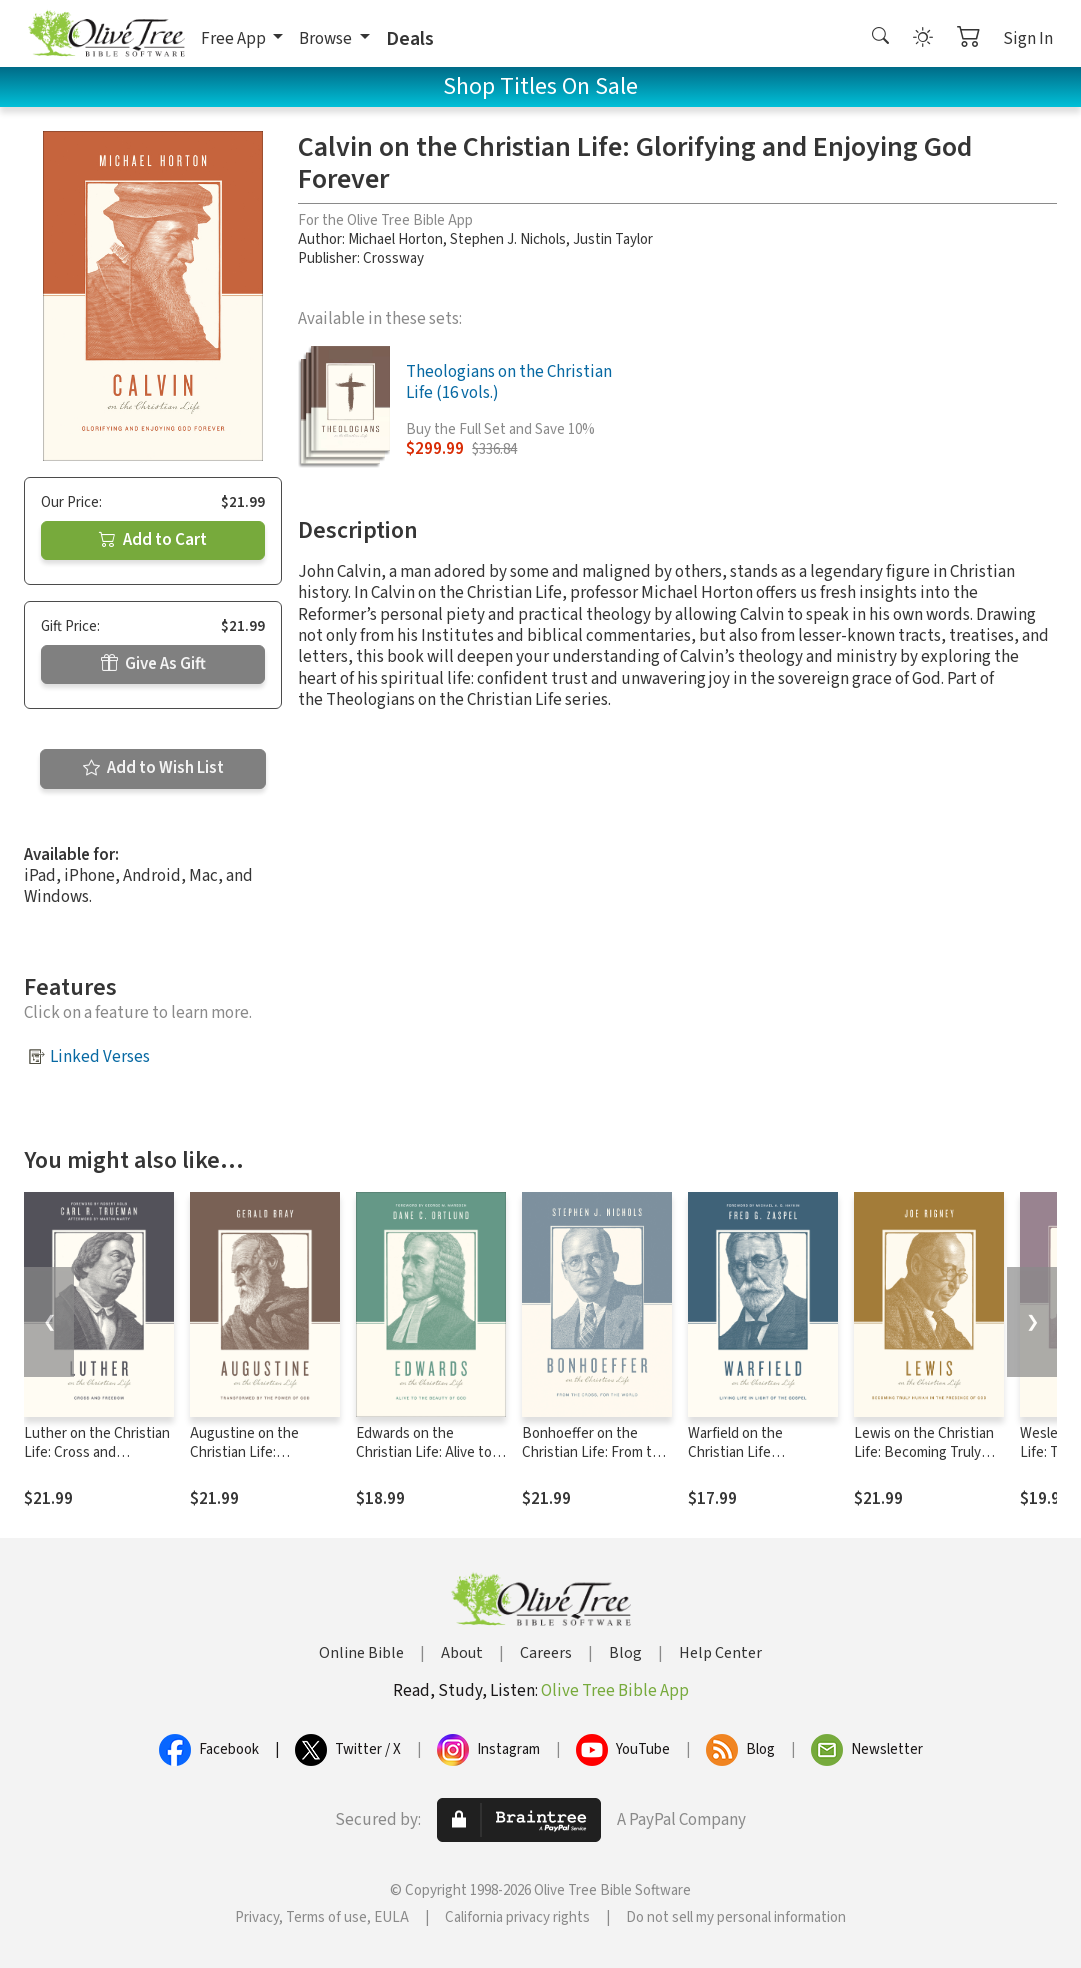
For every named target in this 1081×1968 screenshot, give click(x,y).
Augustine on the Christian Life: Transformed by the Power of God (251, 1462)
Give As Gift (153, 664)
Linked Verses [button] (100, 1057)
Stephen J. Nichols (508, 239)
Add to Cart (153, 540)
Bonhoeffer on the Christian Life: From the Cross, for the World (595, 1452)
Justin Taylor (613, 239)
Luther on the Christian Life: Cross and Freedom (97, 1452)
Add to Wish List (153, 768)
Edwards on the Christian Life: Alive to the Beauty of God (424, 1452)
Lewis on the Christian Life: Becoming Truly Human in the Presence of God (927, 1462)
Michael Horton (395, 239)
